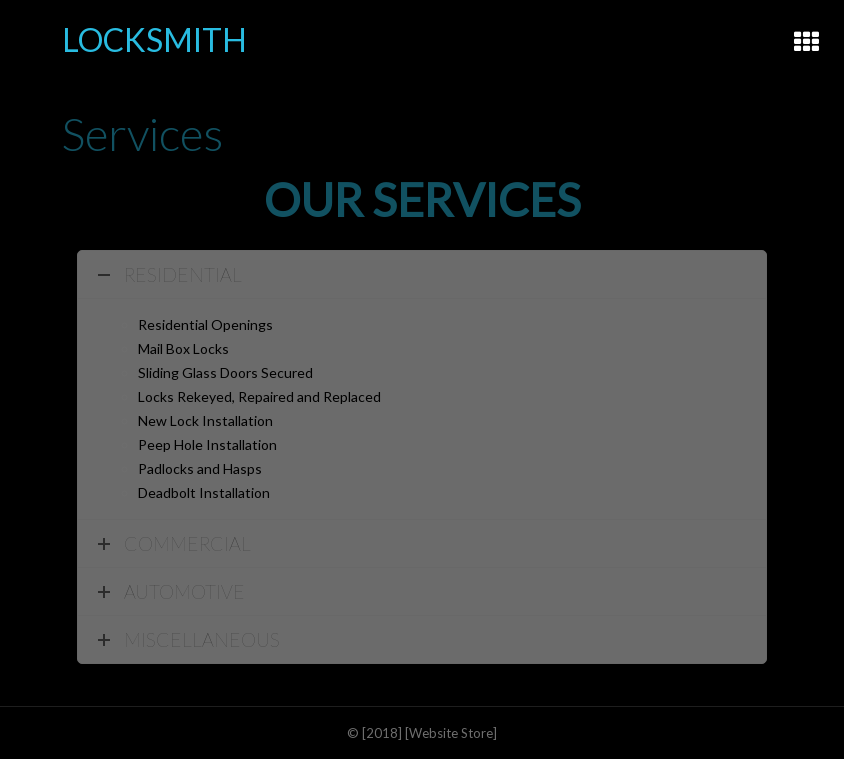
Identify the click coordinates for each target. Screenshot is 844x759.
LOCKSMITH (154, 39)
